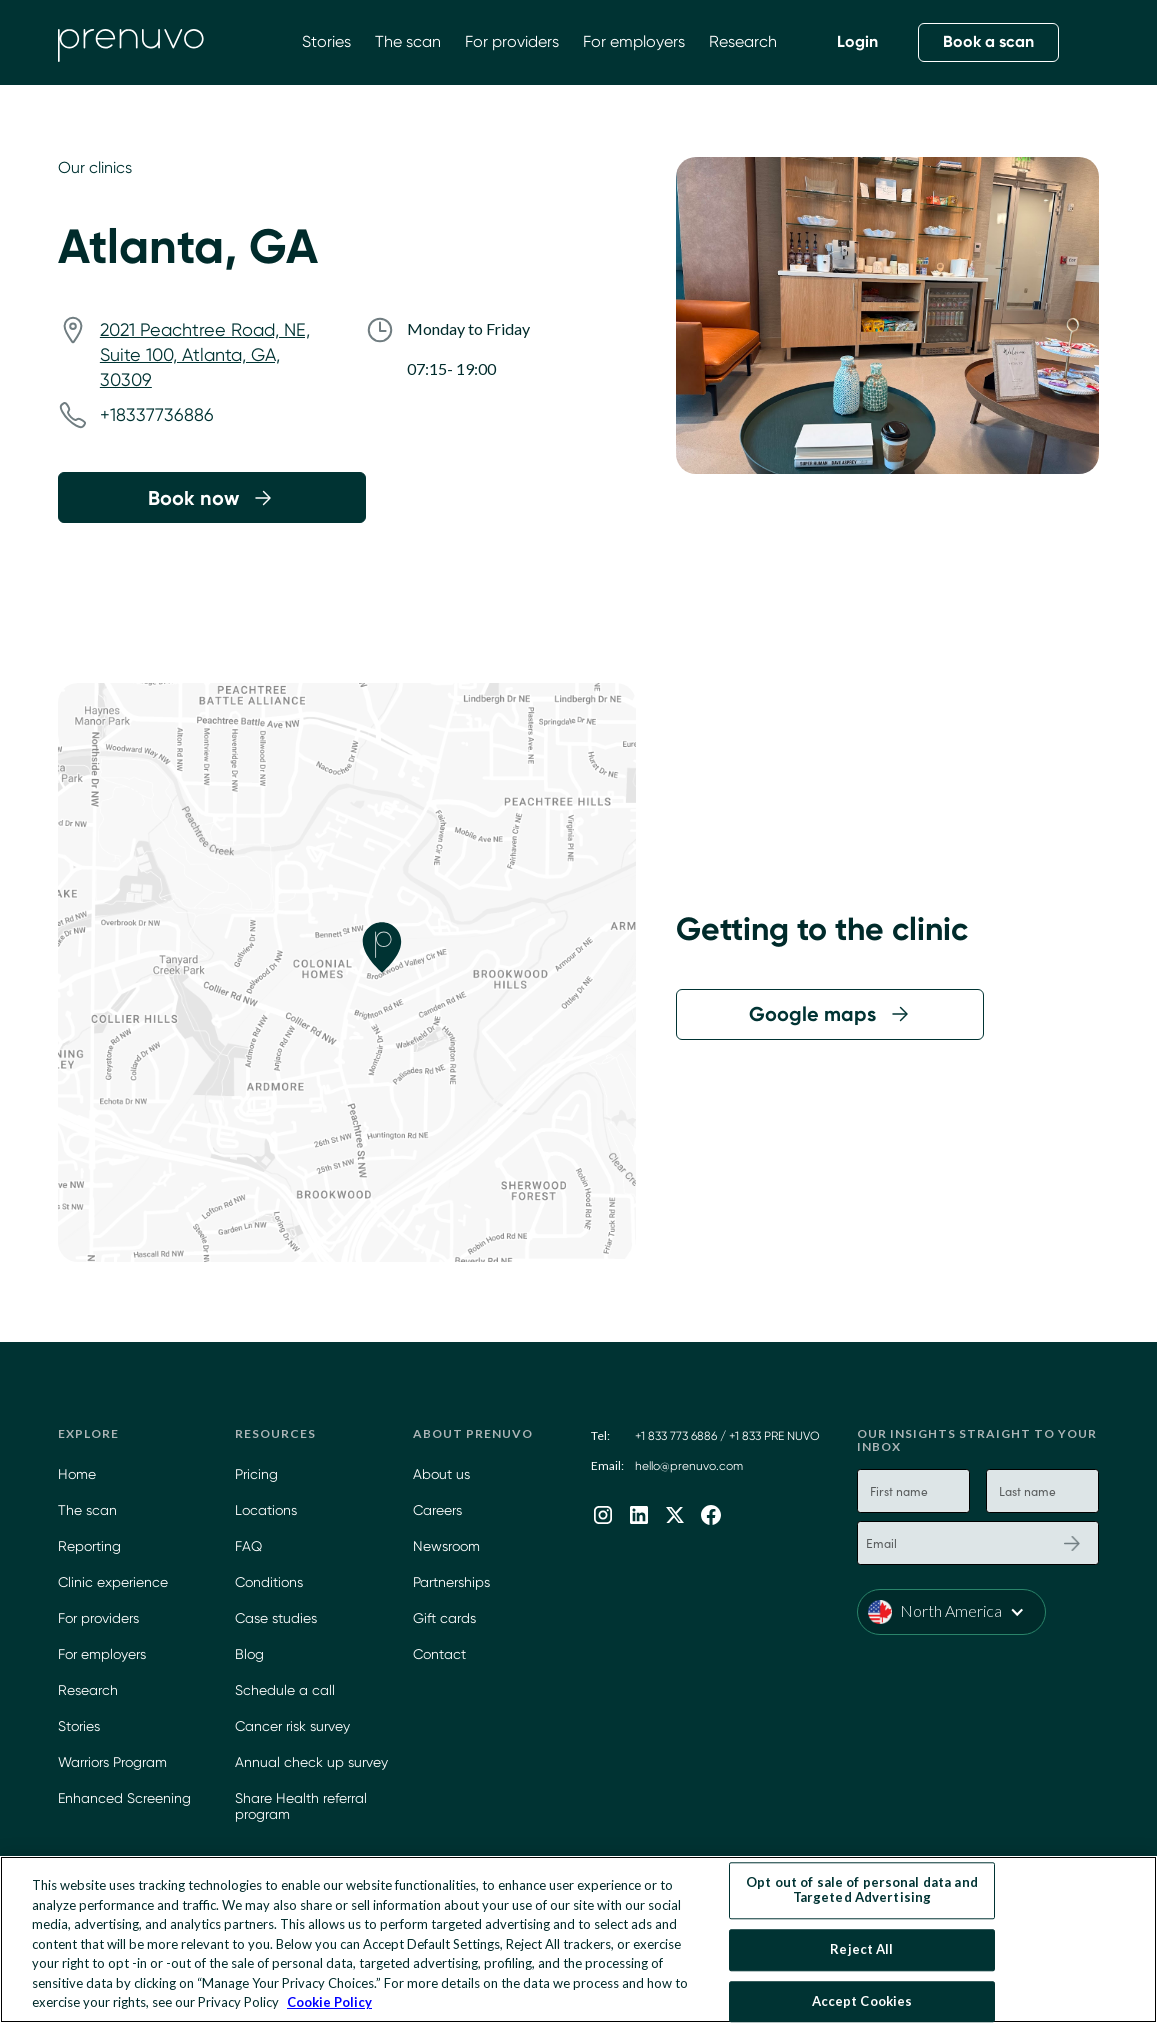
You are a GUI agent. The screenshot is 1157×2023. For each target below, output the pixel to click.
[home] (131, 42)
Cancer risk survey (292, 1726)
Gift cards (444, 1618)
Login (857, 41)
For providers (512, 41)
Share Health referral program (301, 1806)
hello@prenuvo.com (689, 1466)
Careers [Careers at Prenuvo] (437, 1510)
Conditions (269, 1582)
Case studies (276, 1618)
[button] (951, 1612)
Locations (266, 1510)
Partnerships (451, 1582)
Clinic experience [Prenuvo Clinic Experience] (113, 1582)
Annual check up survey (311, 1762)
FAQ (248, 1546)
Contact (439, 1654)
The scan (408, 41)
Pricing (256, 1474)
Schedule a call (285, 1690)
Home (77, 1474)
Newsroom (446, 1546)
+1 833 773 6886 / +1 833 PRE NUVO (727, 1436)
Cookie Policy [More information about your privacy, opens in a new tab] (329, 2002)
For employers (634, 41)
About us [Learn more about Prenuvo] (441, 1474)
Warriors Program (112, 1762)
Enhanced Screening (124, 1798)
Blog (249, 1654)
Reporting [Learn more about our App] (89, 1546)
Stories (326, 41)
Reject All (861, 1949)
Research (743, 41)
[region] (578, 1939)
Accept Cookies (862, 2001)
